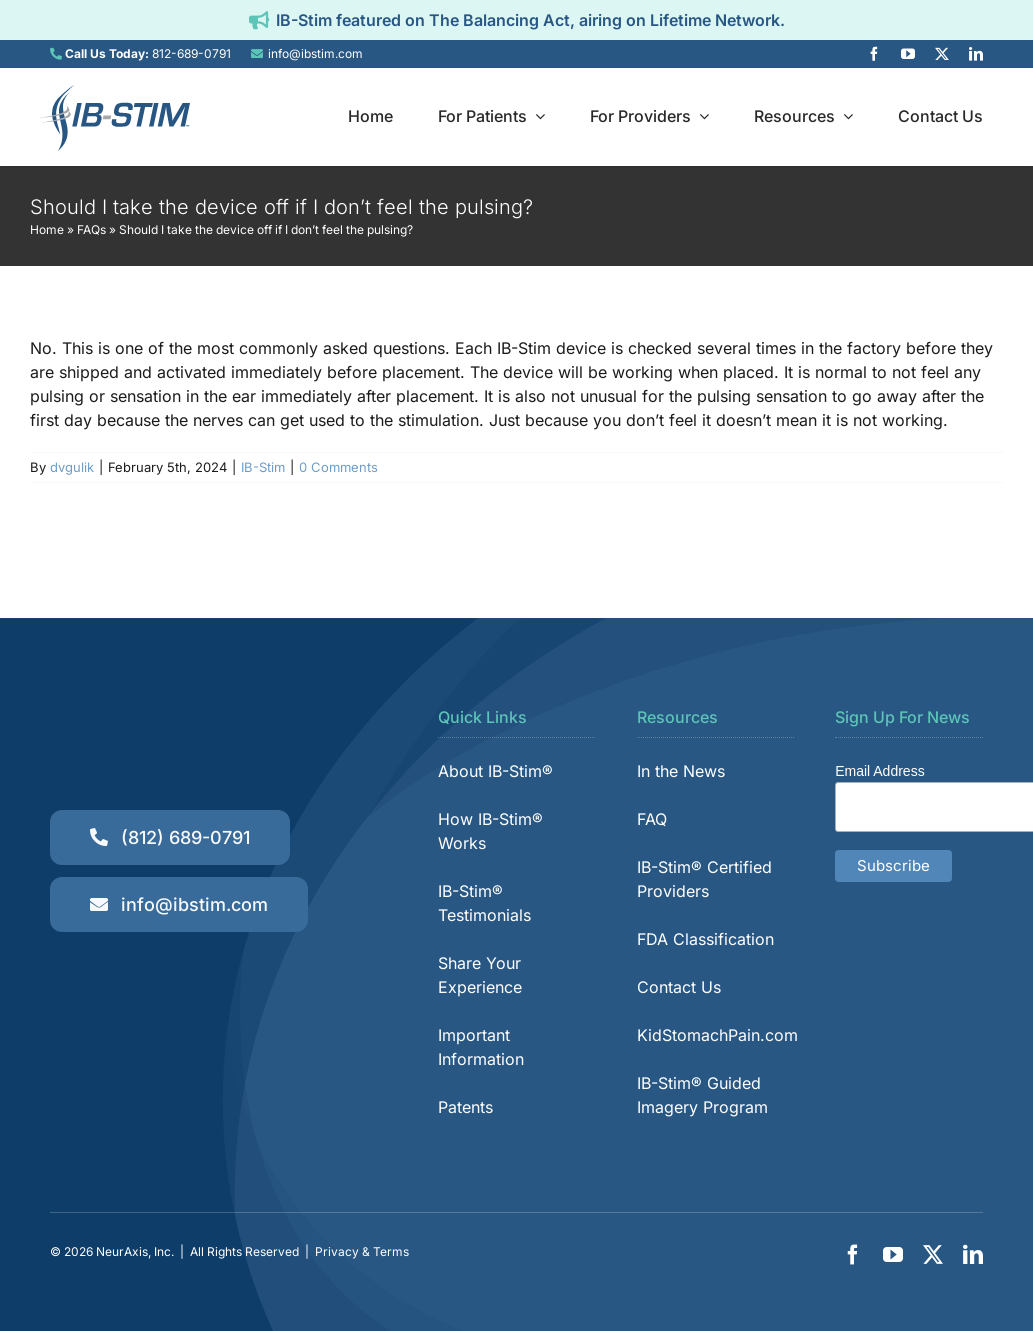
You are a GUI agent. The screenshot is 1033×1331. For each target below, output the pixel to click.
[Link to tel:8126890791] (56, 54)
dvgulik (72, 467)
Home (47, 229)
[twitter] (942, 54)
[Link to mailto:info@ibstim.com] (257, 54)
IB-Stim (263, 467)
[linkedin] (976, 54)
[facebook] (874, 54)
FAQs (91, 229)
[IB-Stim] (115, 91)
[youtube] (908, 54)
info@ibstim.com (315, 53)
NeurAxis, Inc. (135, 1251)
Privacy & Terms (362, 1251)
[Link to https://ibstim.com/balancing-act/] (259, 20)
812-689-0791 (191, 53)
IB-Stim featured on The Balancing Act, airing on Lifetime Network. (530, 20)
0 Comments (338, 467)
